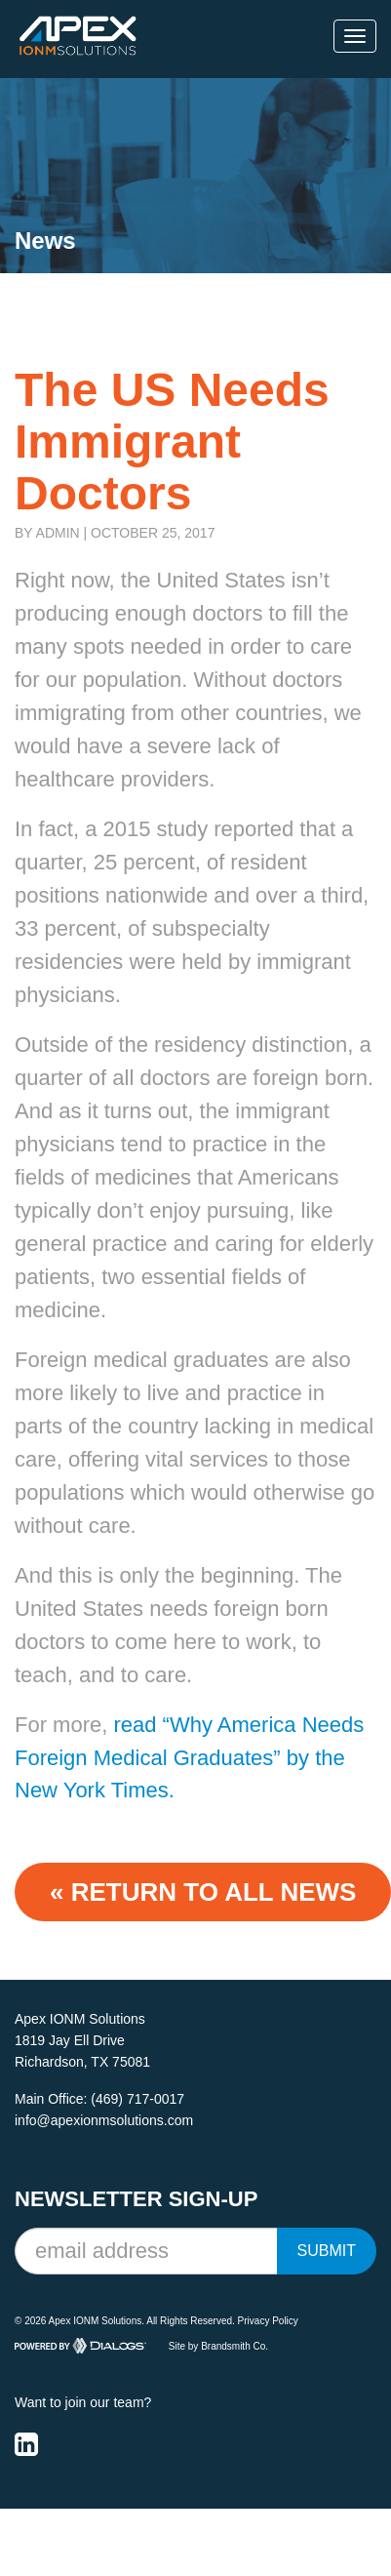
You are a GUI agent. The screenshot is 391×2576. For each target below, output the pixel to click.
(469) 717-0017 (137, 2099)
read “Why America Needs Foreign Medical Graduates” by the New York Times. (189, 1757)
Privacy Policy (268, 2320)
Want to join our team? (83, 2402)
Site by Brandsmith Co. (218, 2346)
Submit (326, 2250)
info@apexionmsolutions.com (104, 2120)
